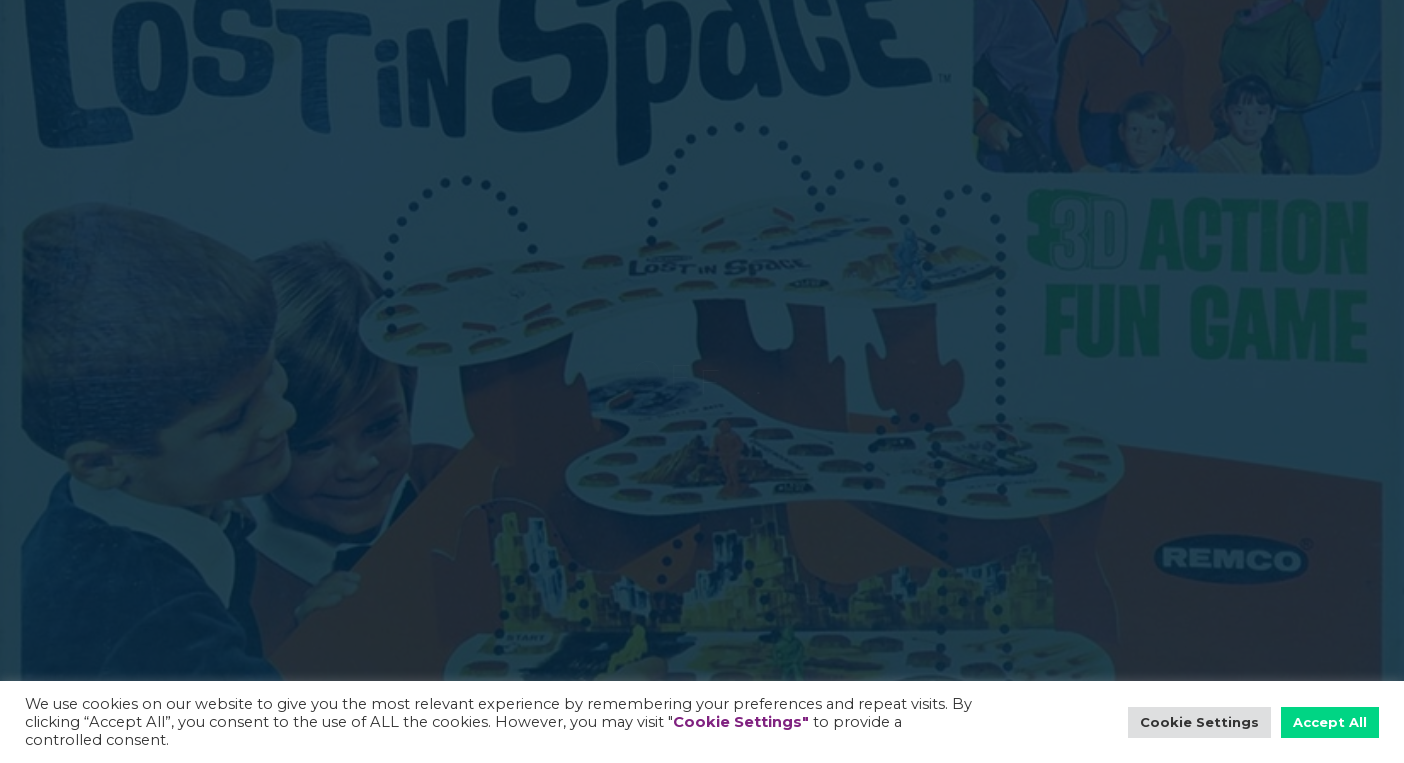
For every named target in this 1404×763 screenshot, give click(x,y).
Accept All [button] (1330, 722)
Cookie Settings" (741, 722)
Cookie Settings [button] (1199, 722)
